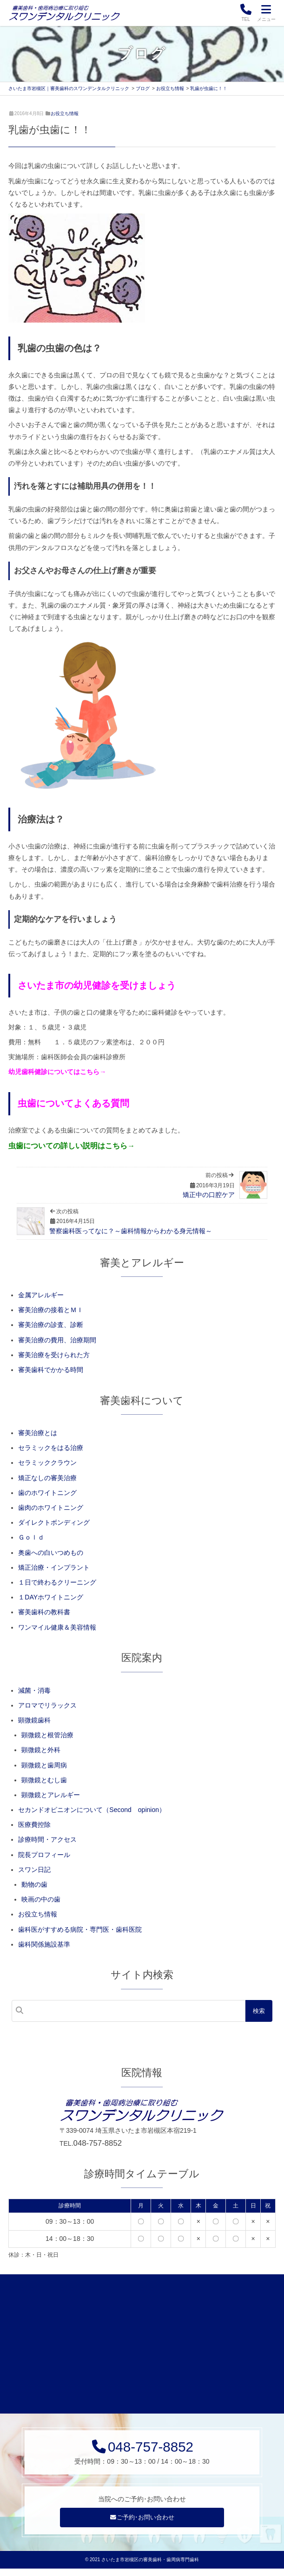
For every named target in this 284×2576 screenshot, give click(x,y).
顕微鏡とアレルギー (50, 1795)
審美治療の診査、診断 (50, 1324)
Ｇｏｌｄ (31, 1537)
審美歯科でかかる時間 (50, 1369)
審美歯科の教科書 (44, 1612)
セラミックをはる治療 (50, 1447)
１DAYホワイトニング (50, 1597)
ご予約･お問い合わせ (142, 2524)
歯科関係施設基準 (44, 1944)
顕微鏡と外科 (40, 1750)
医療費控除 (34, 1824)
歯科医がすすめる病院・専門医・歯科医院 (80, 1929)
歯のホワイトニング (47, 1492)
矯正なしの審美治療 (47, 1478)
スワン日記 (34, 1869)
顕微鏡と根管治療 (47, 1735)
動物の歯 (34, 1884)
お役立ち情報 (65, 113)
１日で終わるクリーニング (57, 1582)
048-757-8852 (97, 2143)
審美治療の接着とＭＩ (50, 1310)
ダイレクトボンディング (54, 1522)
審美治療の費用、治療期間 (57, 1340)
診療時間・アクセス (47, 1839)
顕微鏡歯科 (34, 1720)
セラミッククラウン (47, 1462)
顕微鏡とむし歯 (44, 1780)
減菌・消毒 (34, 1690)
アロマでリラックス (47, 1705)
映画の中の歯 (40, 1899)
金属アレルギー (41, 1295)
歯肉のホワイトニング (50, 1507)
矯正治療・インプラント (54, 1567)
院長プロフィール (44, 1854)
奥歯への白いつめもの (50, 1552)
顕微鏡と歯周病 (44, 1765)
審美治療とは (37, 1433)
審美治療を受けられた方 (54, 1355)
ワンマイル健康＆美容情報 (57, 1627)
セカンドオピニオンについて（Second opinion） (91, 1809)
